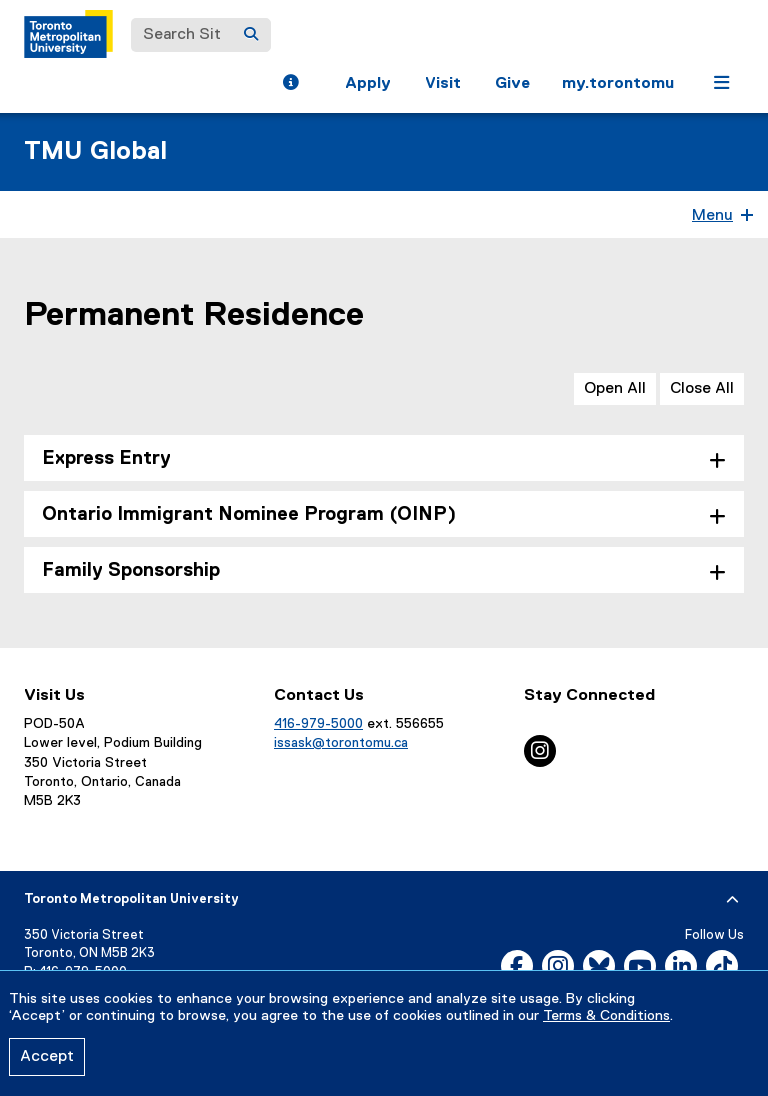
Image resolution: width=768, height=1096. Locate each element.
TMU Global (95, 152)
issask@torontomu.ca (341, 743)
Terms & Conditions (606, 1016)
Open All (615, 389)
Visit (443, 84)
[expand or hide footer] (732, 900)
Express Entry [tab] (106, 458)
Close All (702, 389)
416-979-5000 (318, 724)
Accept (47, 1057)
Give (512, 84)
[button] (290, 85)
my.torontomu (618, 84)
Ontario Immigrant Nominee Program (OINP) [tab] (249, 514)
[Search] (251, 35)
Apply (368, 84)
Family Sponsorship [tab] (131, 570)
